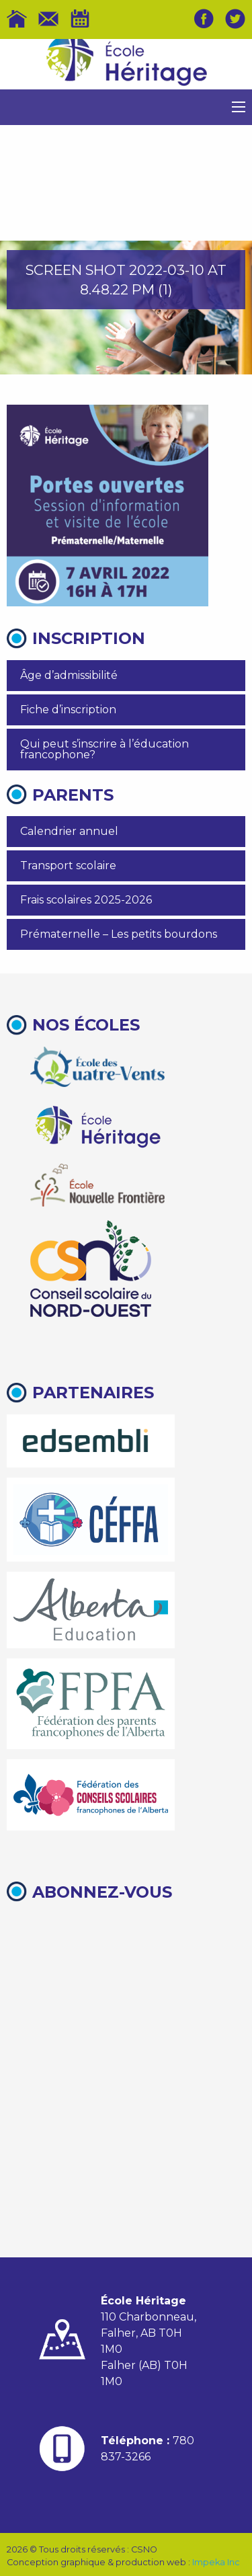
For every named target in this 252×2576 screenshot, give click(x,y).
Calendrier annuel (69, 831)
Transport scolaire (68, 865)
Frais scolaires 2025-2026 (86, 899)
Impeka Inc (216, 2562)
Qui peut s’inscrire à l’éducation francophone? (104, 749)
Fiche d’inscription (68, 709)
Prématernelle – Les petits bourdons (118, 934)
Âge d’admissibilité (69, 675)
